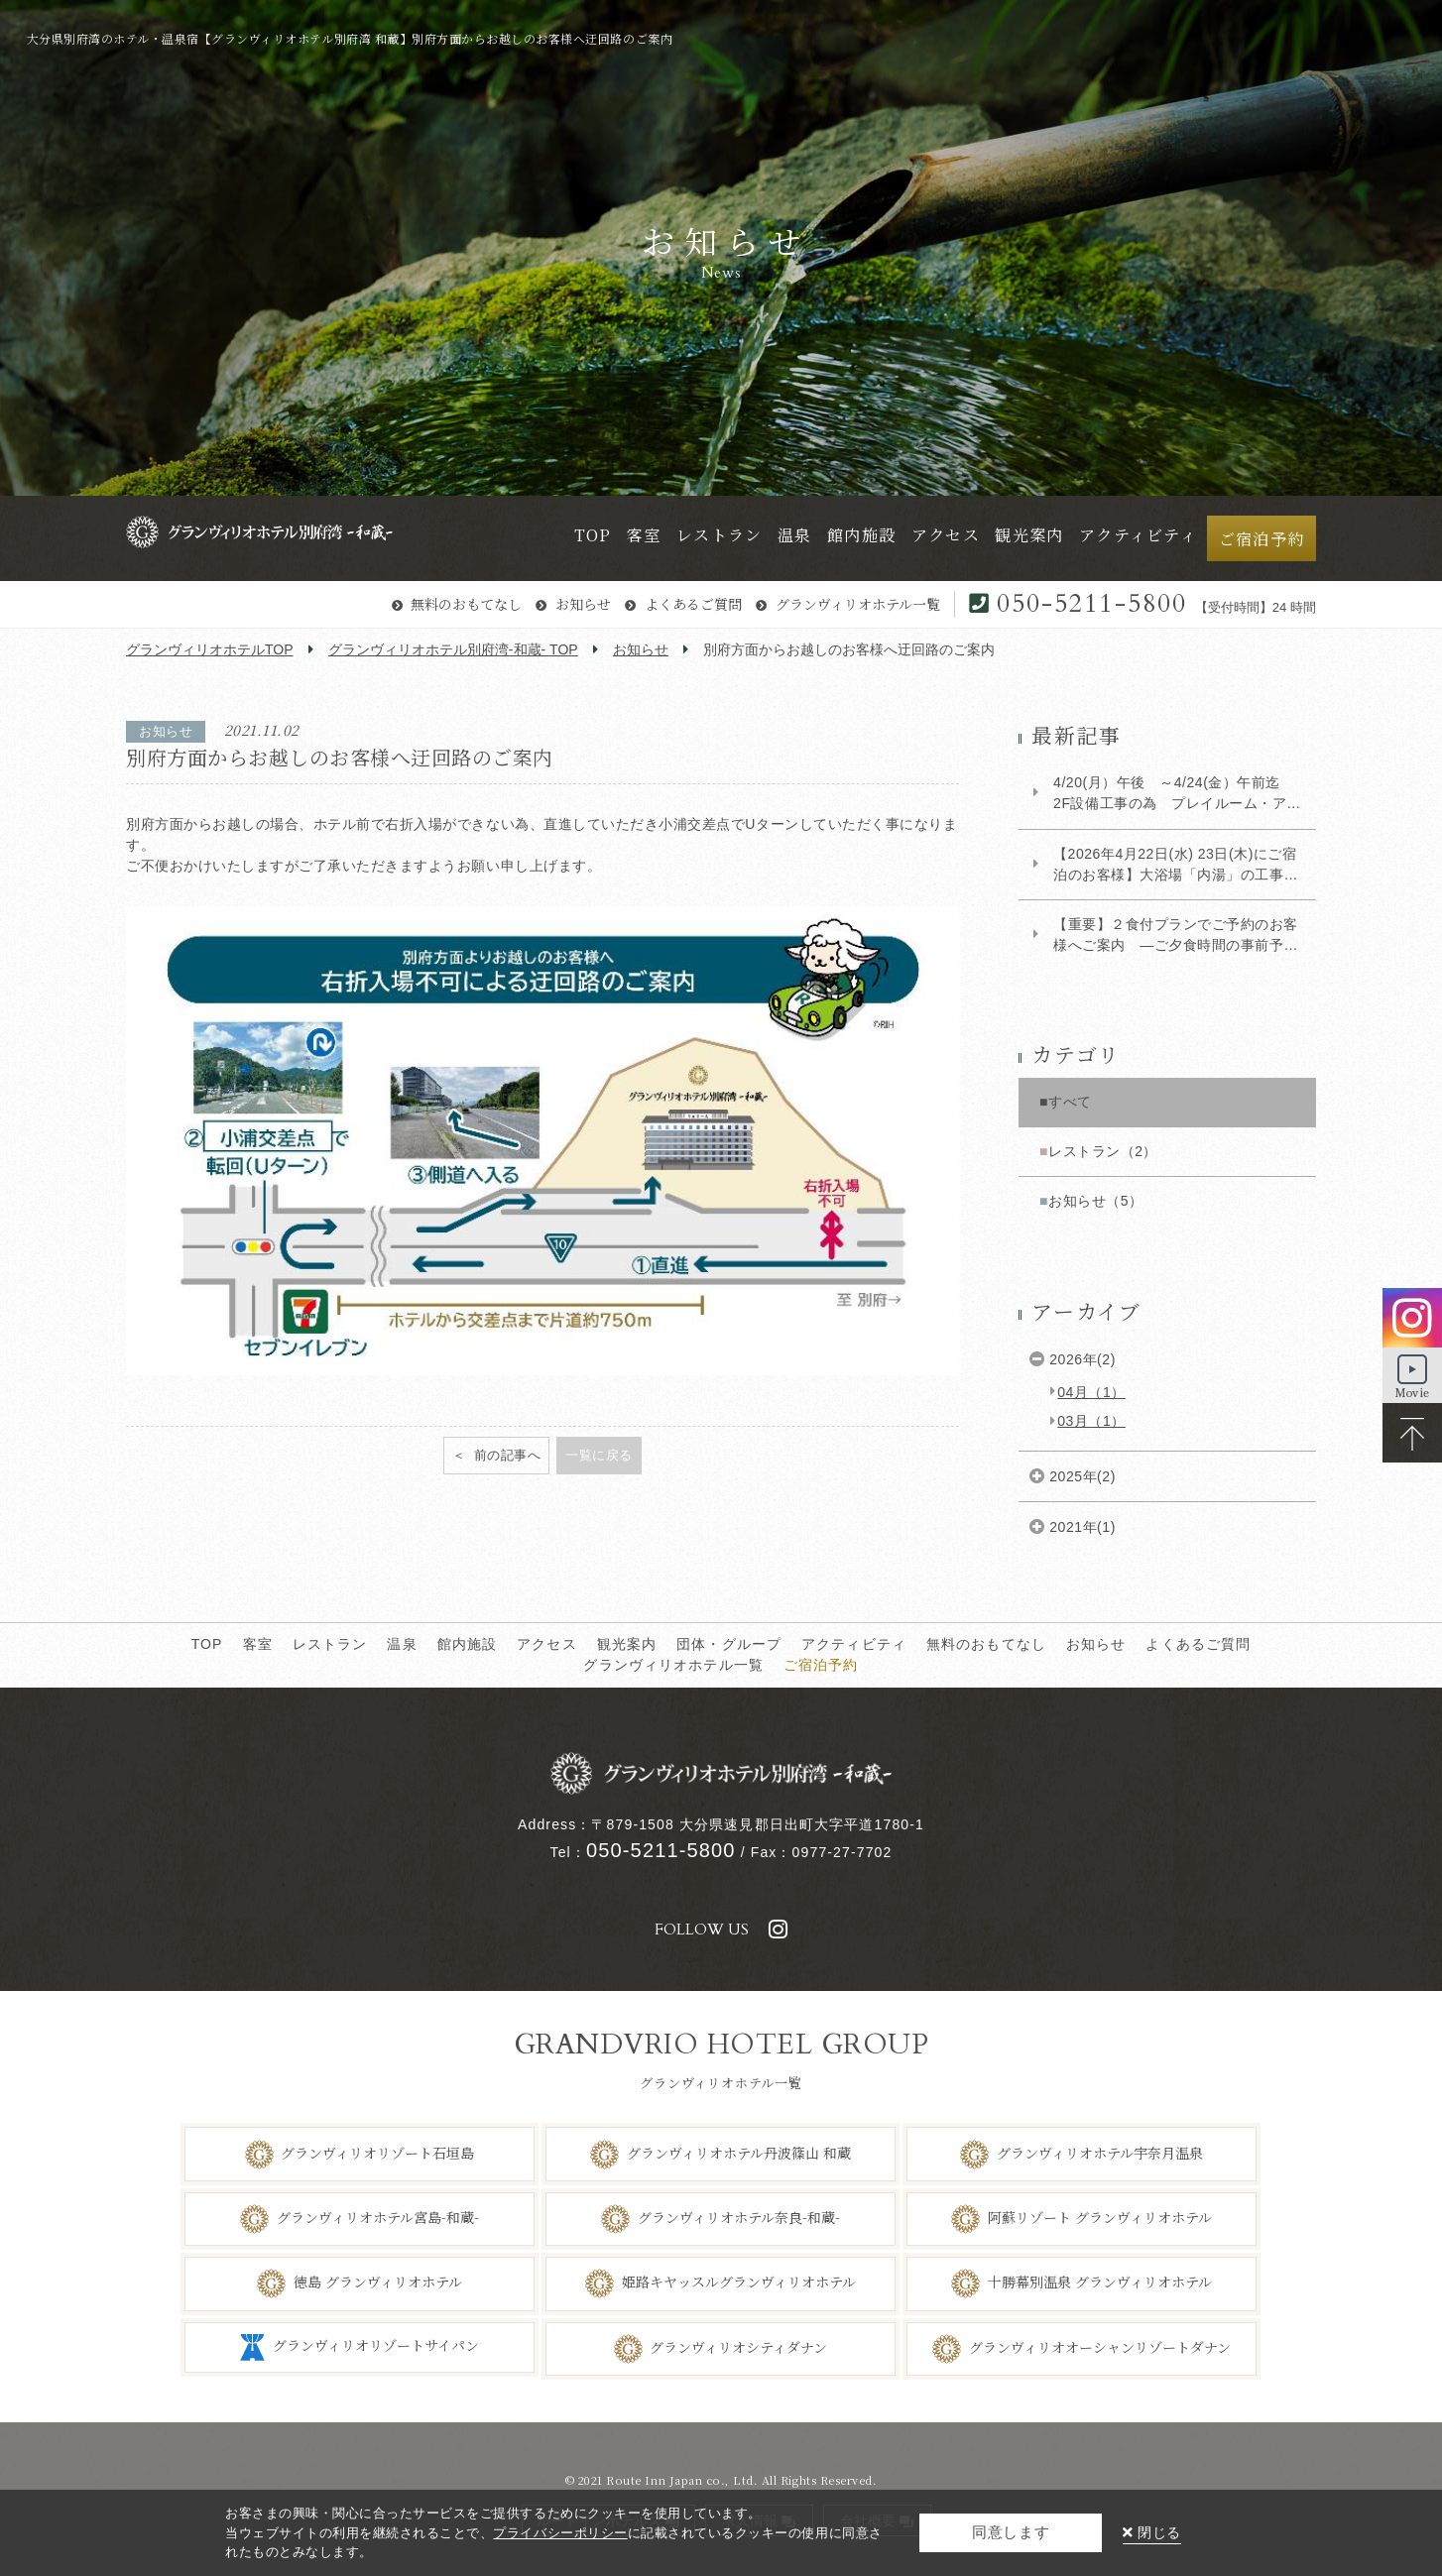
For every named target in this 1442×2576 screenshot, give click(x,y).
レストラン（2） (1102, 1151)
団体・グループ (728, 1644)
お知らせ (583, 604)
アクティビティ (853, 1644)
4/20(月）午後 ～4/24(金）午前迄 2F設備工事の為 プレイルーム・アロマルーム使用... (1177, 794)
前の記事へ (505, 1455)
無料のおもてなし (466, 604)
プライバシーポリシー (560, 2532)
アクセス (547, 1644)
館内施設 (467, 1644)
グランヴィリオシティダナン (738, 2346)
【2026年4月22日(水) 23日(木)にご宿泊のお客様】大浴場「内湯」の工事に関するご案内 (1175, 865)
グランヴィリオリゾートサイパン (376, 2345)
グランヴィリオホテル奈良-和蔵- (739, 2217)
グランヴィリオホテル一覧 (858, 604)
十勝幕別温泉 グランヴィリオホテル (1100, 2281)
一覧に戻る (599, 1455)
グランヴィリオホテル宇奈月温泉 (1100, 2152)
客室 (258, 1644)
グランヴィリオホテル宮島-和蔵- (378, 2217)
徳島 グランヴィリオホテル (378, 2281)
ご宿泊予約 (821, 1665)
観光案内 (627, 1644)
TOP (207, 1644)
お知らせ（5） (1095, 1201)
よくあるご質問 (693, 604)
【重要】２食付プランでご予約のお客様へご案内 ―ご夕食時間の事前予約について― (1175, 936)
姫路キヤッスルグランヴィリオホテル (739, 2281)
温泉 (402, 1644)
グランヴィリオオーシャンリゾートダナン (1100, 2346)
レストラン (330, 1644)
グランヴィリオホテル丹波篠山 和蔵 (739, 2152)
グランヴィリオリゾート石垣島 (377, 2152)
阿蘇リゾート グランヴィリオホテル (1100, 2217)
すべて (1070, 1102)
